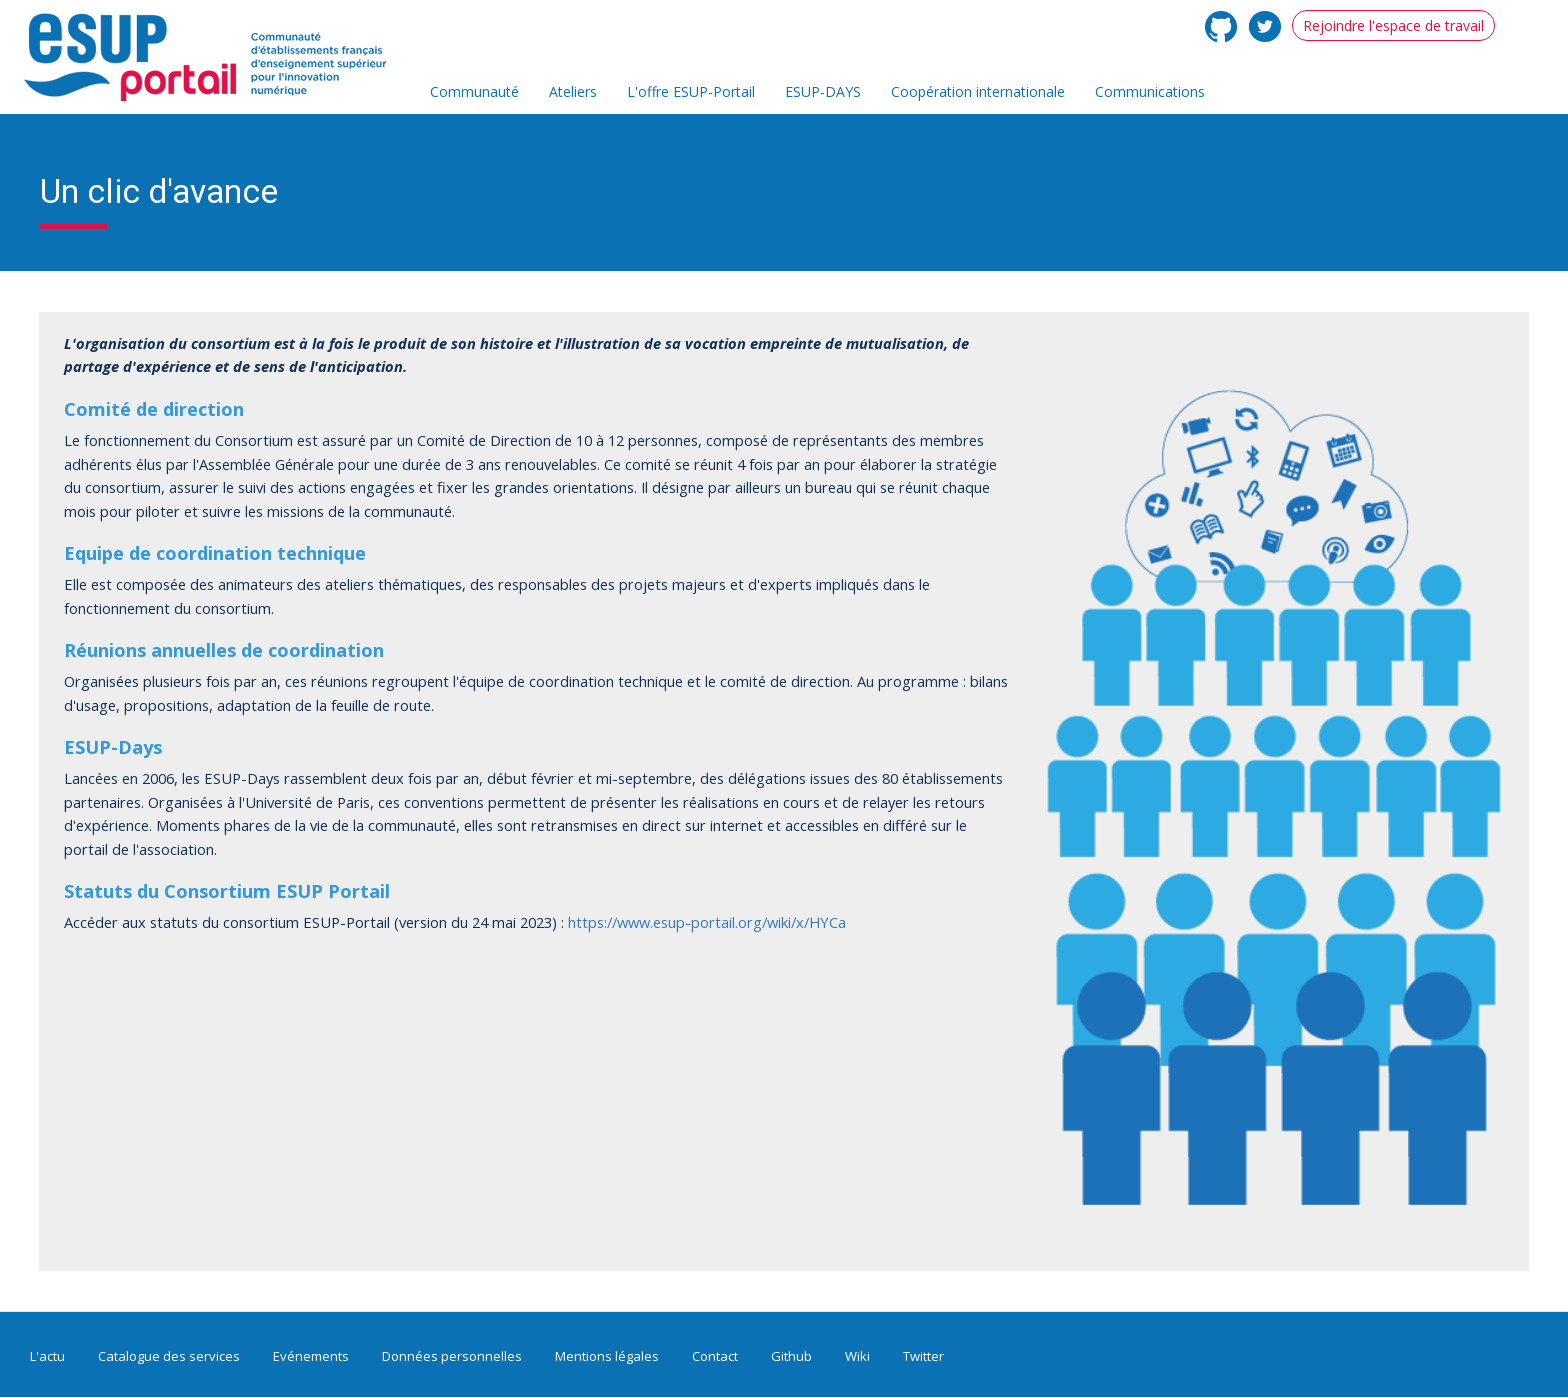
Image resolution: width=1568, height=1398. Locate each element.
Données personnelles (452, 1356)
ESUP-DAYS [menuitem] (823, 91)
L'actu (47, 1356)
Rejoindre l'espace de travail (1393, 25)
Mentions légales (607, 1356)
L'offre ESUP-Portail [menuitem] (691, 91)
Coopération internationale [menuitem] (978, 91)
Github (791, 1356)
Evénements (311, 1356)
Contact (715, 1356)
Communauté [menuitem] (474, 91)
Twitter (923, 1356)
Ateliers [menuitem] (573, 91)
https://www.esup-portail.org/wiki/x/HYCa (707, 922)
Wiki (857, 1356)
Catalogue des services (169, 1356)
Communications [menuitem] (1150, 91)
